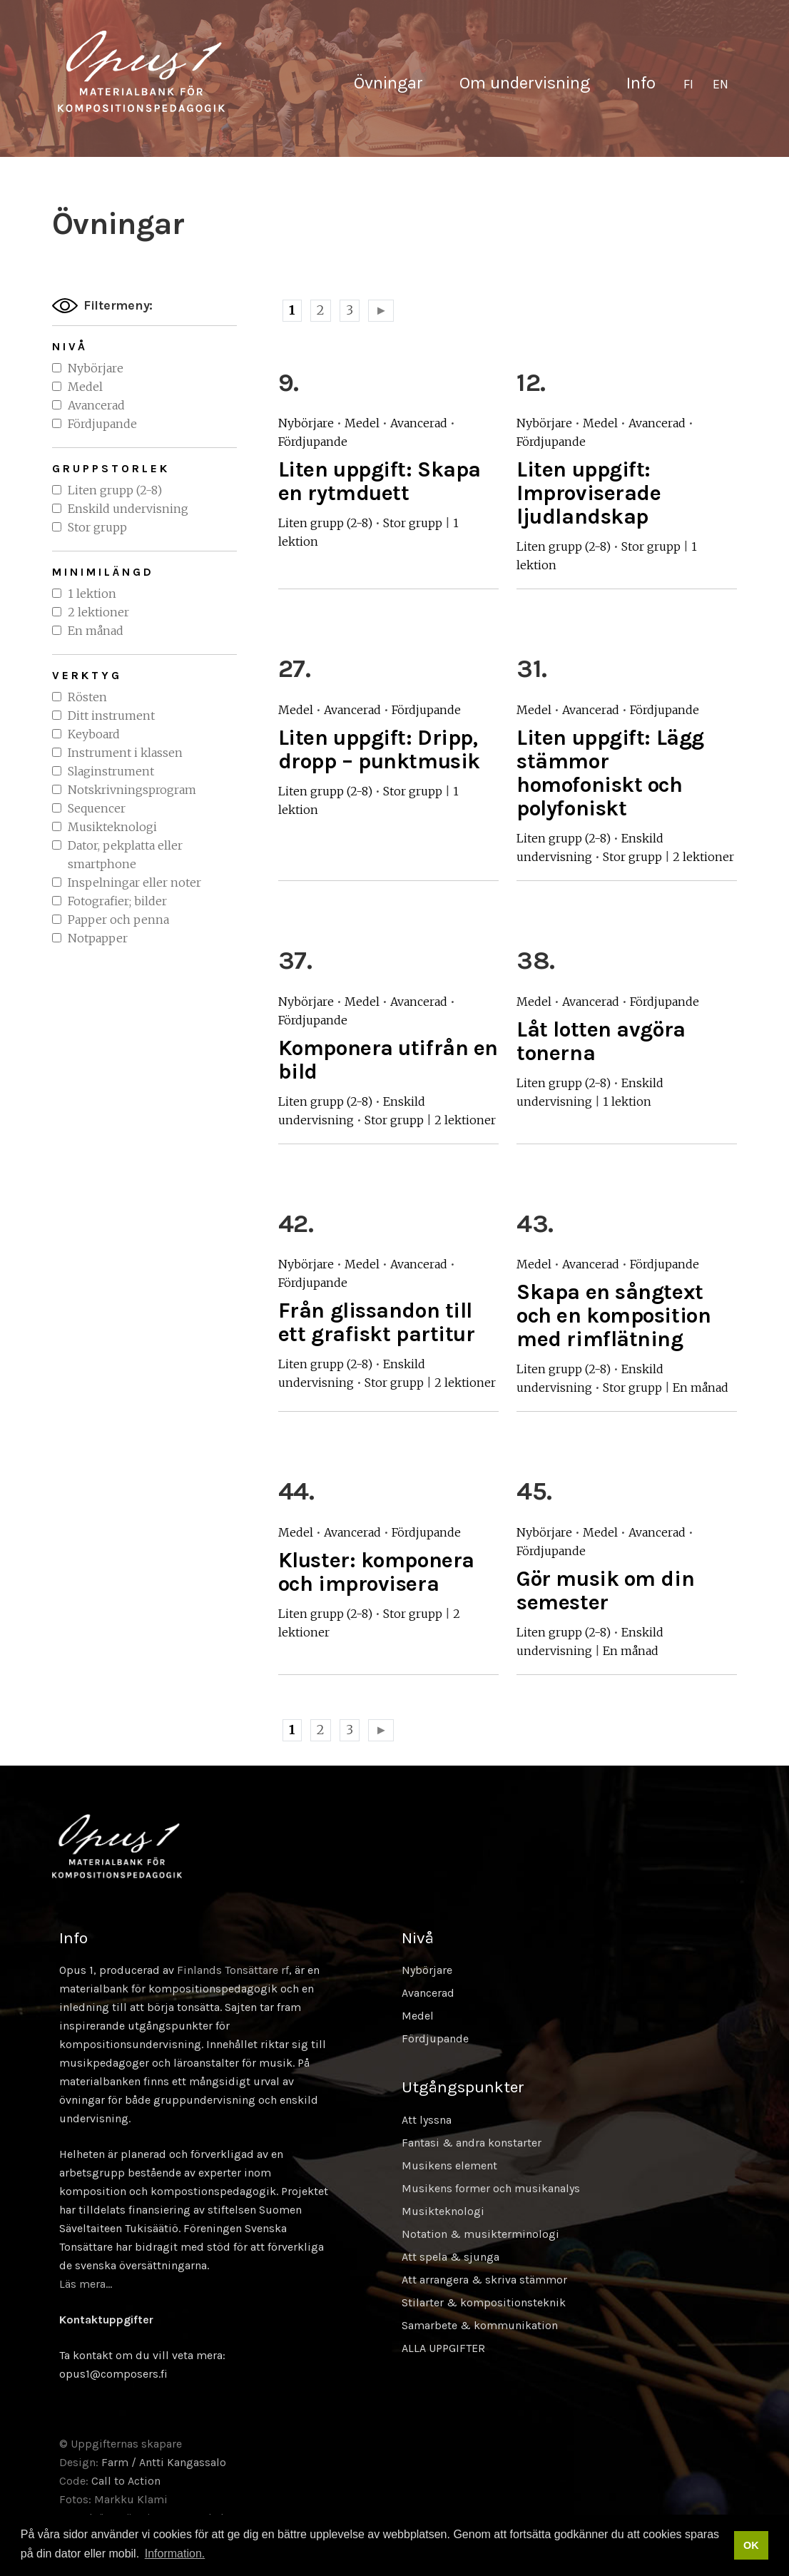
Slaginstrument (111, 771)
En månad (95, 630)
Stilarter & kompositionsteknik (484, 2302)
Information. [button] (175, 2553)
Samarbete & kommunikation (480, 2325)
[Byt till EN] (720, 85)
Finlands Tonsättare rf (233, 1970)
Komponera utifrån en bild (388, 1059)
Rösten (87, 697)
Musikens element (449, 2165)
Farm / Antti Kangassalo (163, 2462)
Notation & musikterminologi (480, 2234)
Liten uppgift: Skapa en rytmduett (379, 481)
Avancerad (96, 405)
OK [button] (751, 2545)
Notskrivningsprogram (132, 790)
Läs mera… (85, 2284)
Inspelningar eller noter (134, 882)
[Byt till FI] (688, 85)
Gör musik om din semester (605, 1590)
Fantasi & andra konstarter (471, 2142)
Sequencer (97, 808)
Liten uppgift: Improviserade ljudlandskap (588, 493)
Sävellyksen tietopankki (141, 71)
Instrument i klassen (125, 752)
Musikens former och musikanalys (491, 2188)
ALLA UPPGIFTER (443, 2348)
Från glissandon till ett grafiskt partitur (376, 1322)
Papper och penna (118, 919)
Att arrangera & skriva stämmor (484, 2279)
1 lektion (92, 593)
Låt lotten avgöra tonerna (600, 1041)
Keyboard (94, 734)
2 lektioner (98, 612)
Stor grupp (97, 527)
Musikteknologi (112, 827)
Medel (85, 387)
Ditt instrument (111, 715)
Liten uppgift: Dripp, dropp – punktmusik (379, 749)
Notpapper (98, 938)
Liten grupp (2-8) (115, 490)
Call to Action (126, 2481)
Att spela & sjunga (450, 2257)
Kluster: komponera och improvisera (376, 1572)
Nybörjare (95, 368)
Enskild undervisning (128, 509)
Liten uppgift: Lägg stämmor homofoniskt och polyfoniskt (609, 773)
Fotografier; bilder (117, 901)
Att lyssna (427, 2120)
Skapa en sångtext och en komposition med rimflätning (613, 1315)
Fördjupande (102, 424)
